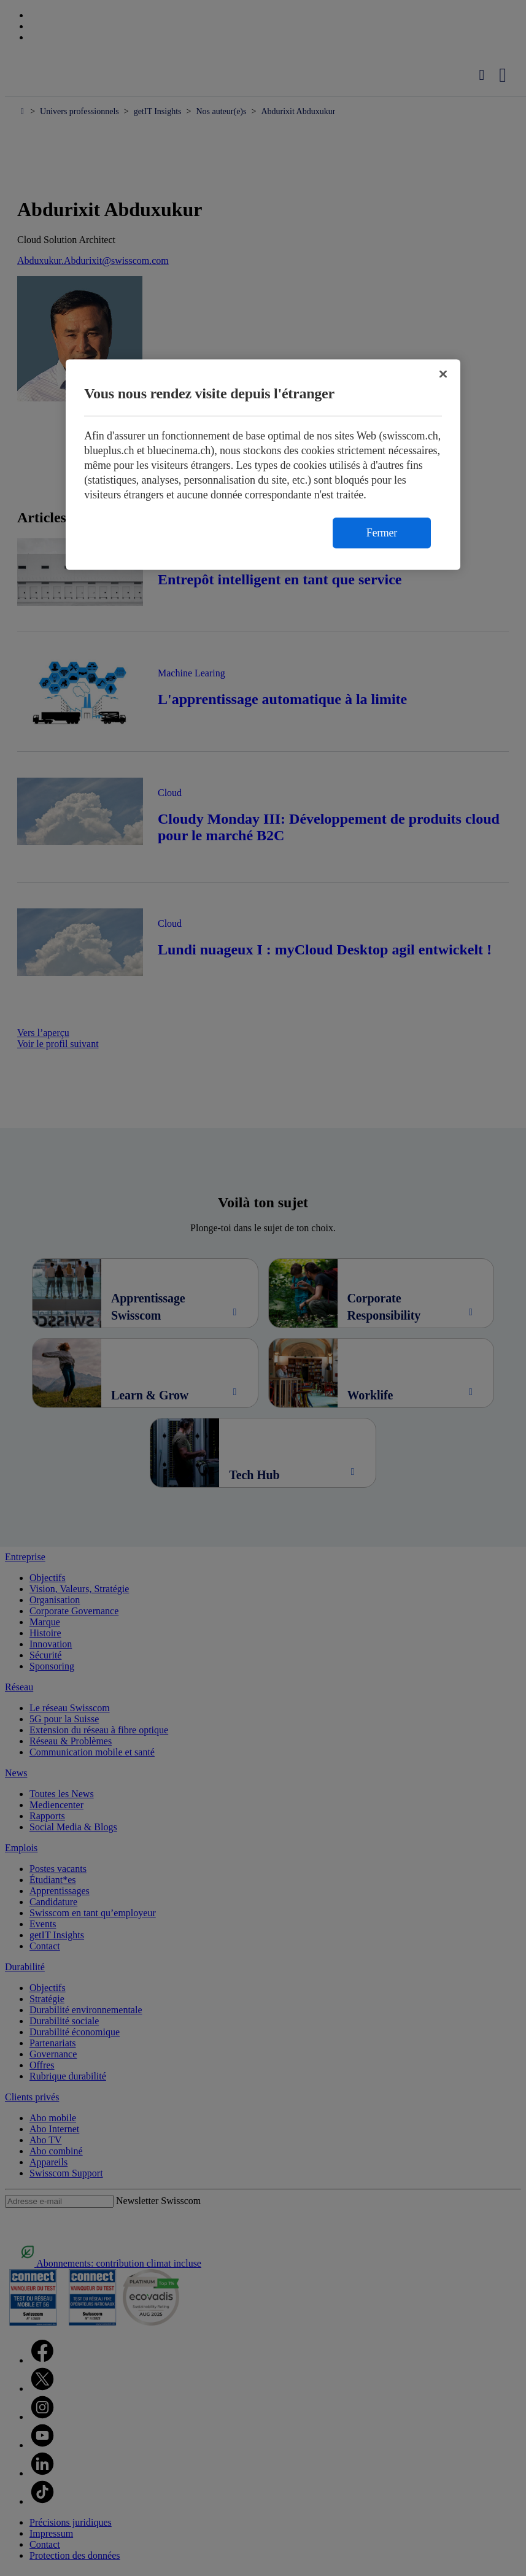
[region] (263, 464)
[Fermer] (443, 373)
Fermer (381, 533)
